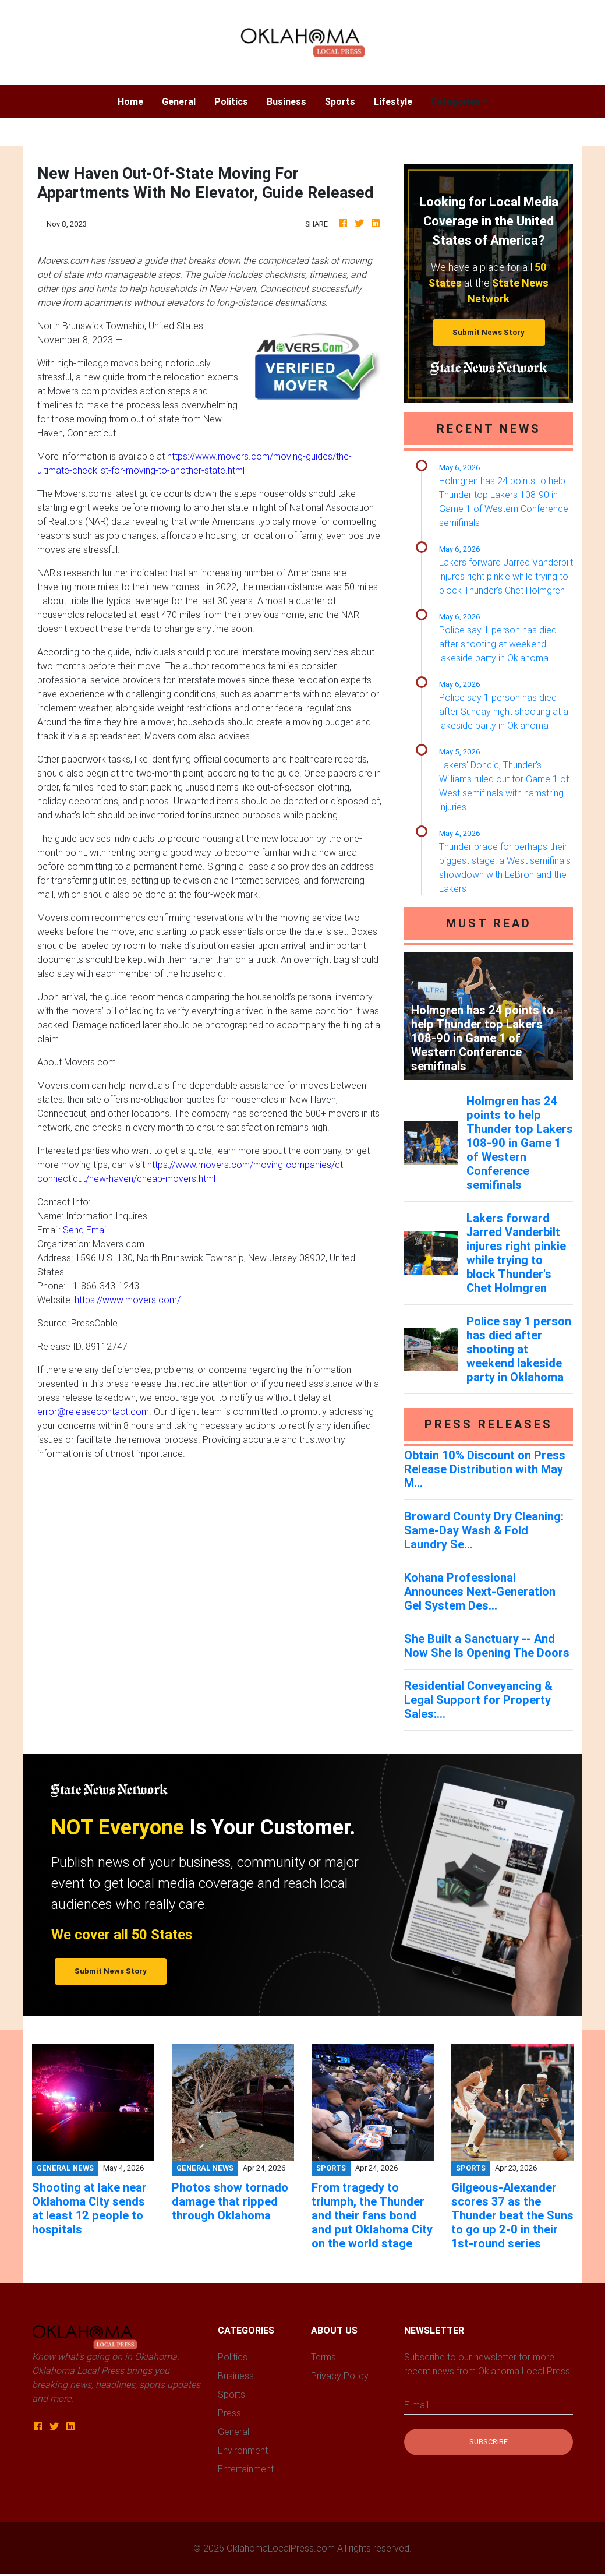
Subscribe (488, 2442)
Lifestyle (393, 101)
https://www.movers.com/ (128, 1299)
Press (229, 2413)
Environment (243, 2450)
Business (286, 101)
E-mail (416, 2405)
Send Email (85, 1230)
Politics (231, 101)
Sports (340, 101)
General (179, 101)
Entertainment (246, 2469)
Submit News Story (488, 332)
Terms (323, 2357)
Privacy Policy (340, 2375)
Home (135, 100)
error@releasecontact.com (93, 1411)
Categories (455, 101)
